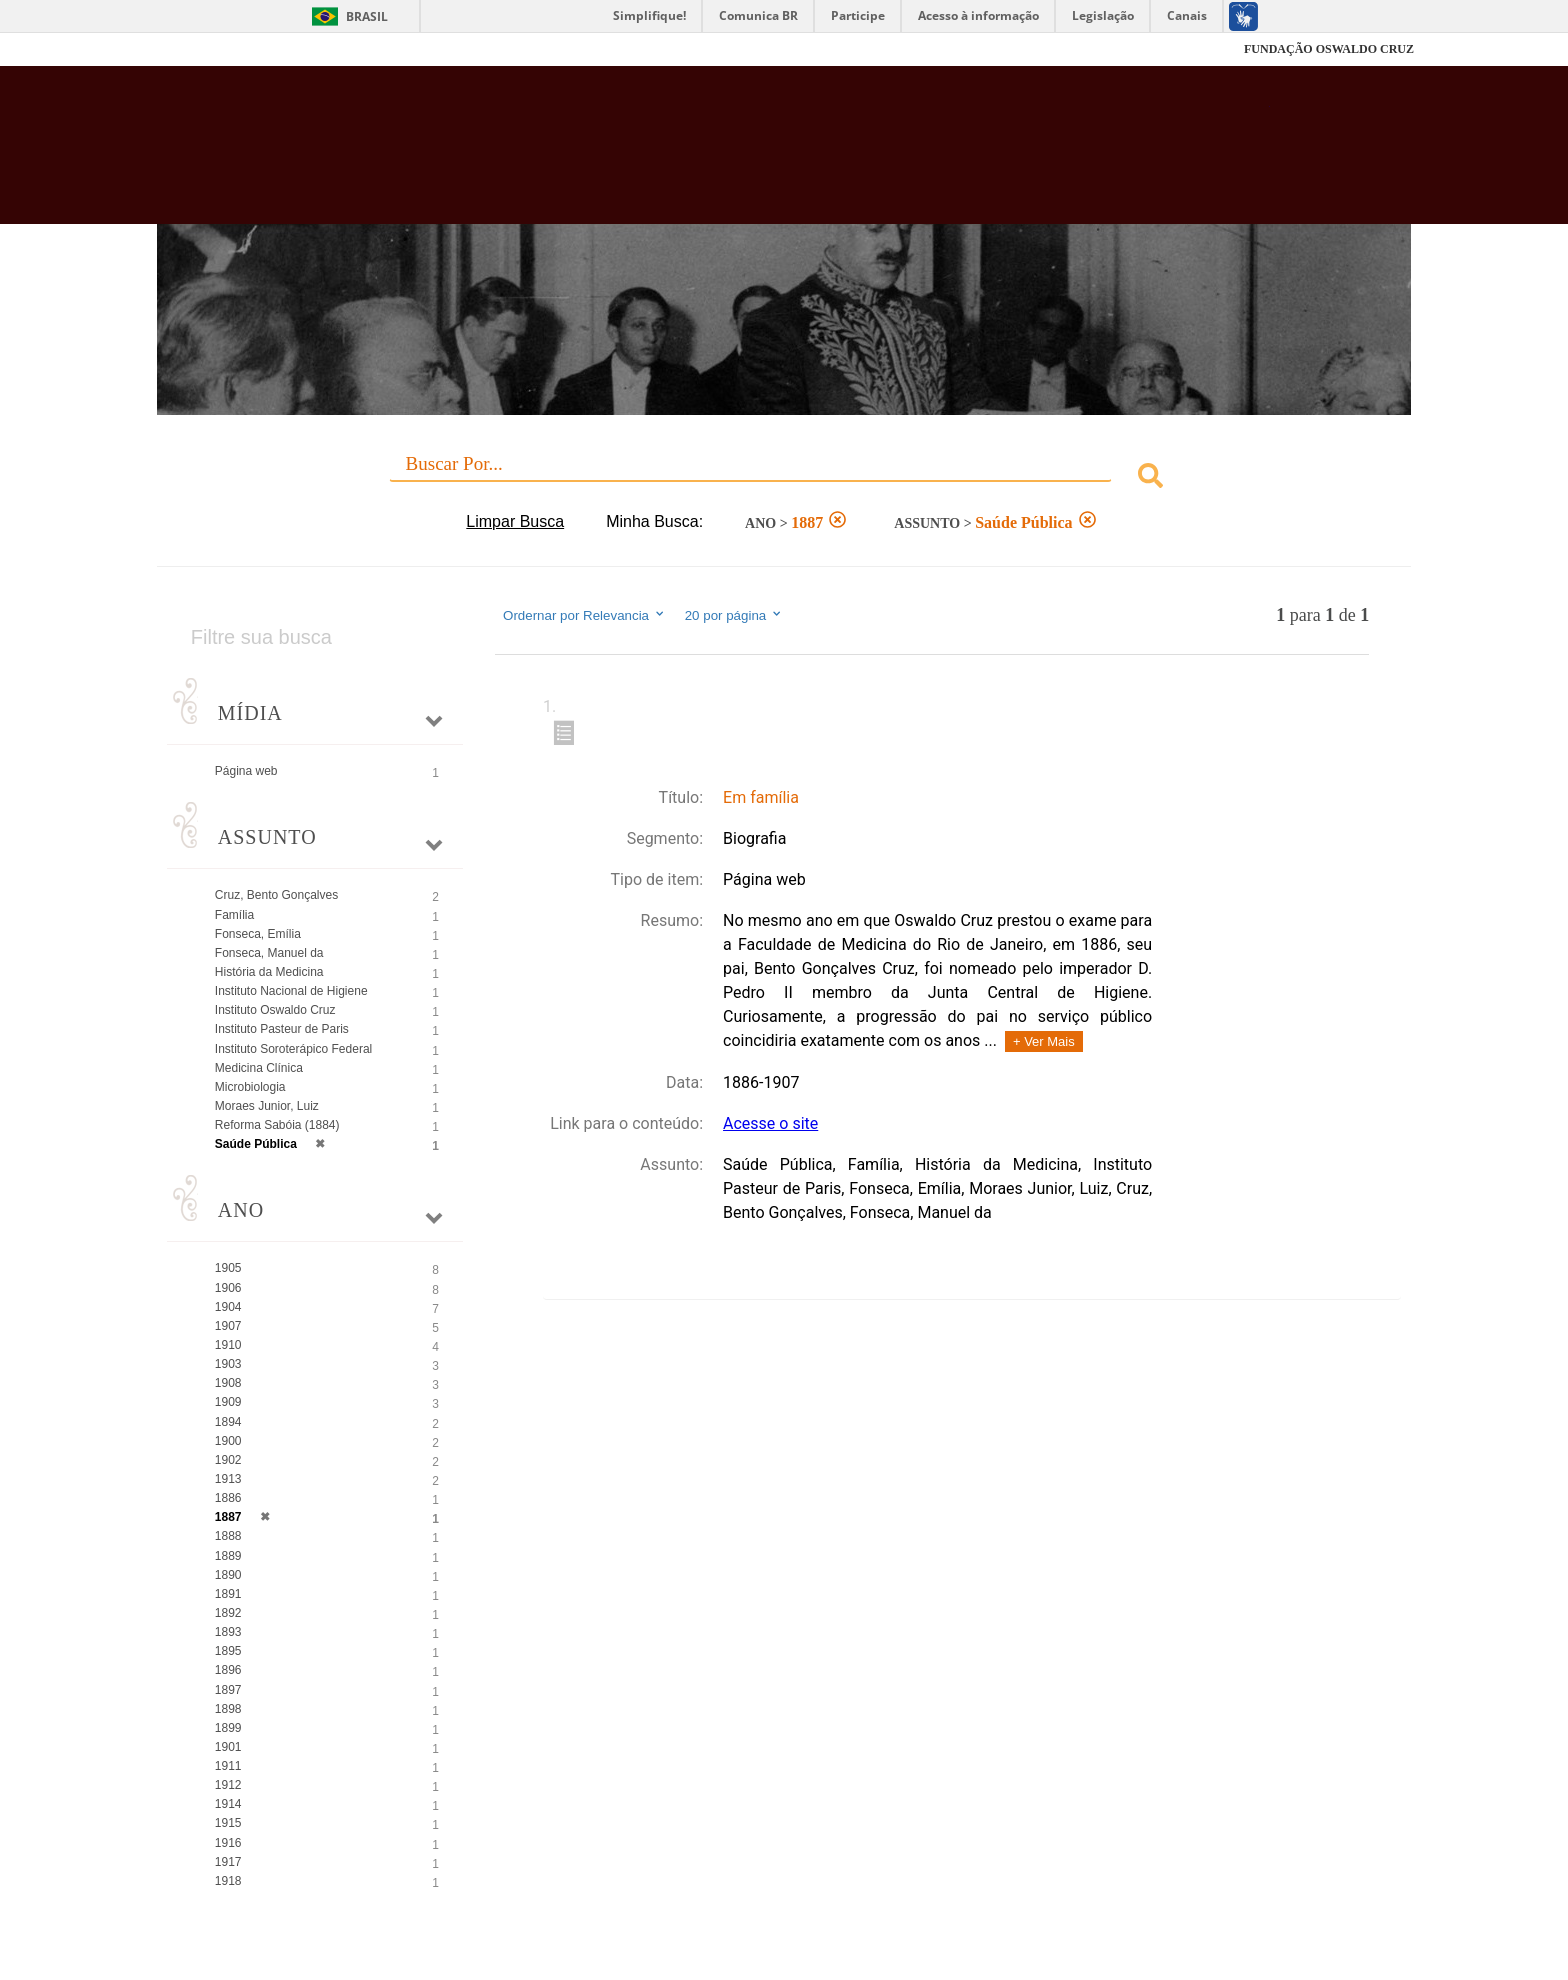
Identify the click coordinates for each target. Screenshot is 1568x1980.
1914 (228, 1804)
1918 (228, 1881)
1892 (228, 1613)
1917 (228, 1862)
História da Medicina (269, 972)
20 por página (734, 615)
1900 (228, 1441)
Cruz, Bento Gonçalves (276, 895)
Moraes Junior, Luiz (267, 1106)
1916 (228, 1843)
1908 (228, 1383)
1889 (228, 1556)
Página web (246, 771)
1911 (228, 1766)
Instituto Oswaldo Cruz (275, 1010)
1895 (228, 1651)
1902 (228, 1460)
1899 (228, 1728)
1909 (228, 1402)
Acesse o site (770, 1123)
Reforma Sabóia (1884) (277, 1125)
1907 (228, 1326)
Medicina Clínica (259, 1068)
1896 (228, 1670)
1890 (228, 1575)
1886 (228, 1498)
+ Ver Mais (1044, 1041)
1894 (228, 1422)
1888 (228, 1536)
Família (234, 915)
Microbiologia (250, 1087)
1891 (228, 1594)
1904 (228, 1307)
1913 (228, 1479)
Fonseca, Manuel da (269, 953)
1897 (228, 1690)
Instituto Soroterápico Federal (293, 1049)
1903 (228, 1364)
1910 (228, 1345)
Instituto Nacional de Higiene (291, 991)
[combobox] (784, 478)
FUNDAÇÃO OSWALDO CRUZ (1329, 49)
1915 (228, 1823)
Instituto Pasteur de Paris (282, 1029)
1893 (228, 1632)
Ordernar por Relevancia (584, 615)
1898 (228, 1709)
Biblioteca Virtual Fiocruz (675, 155)
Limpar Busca (515, 521)
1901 (228, 1747)
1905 (228, 1268)
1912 (228, 1785)
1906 (228, 1288)
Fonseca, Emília (258, 934)
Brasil (367, 16)
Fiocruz (203, 49)
